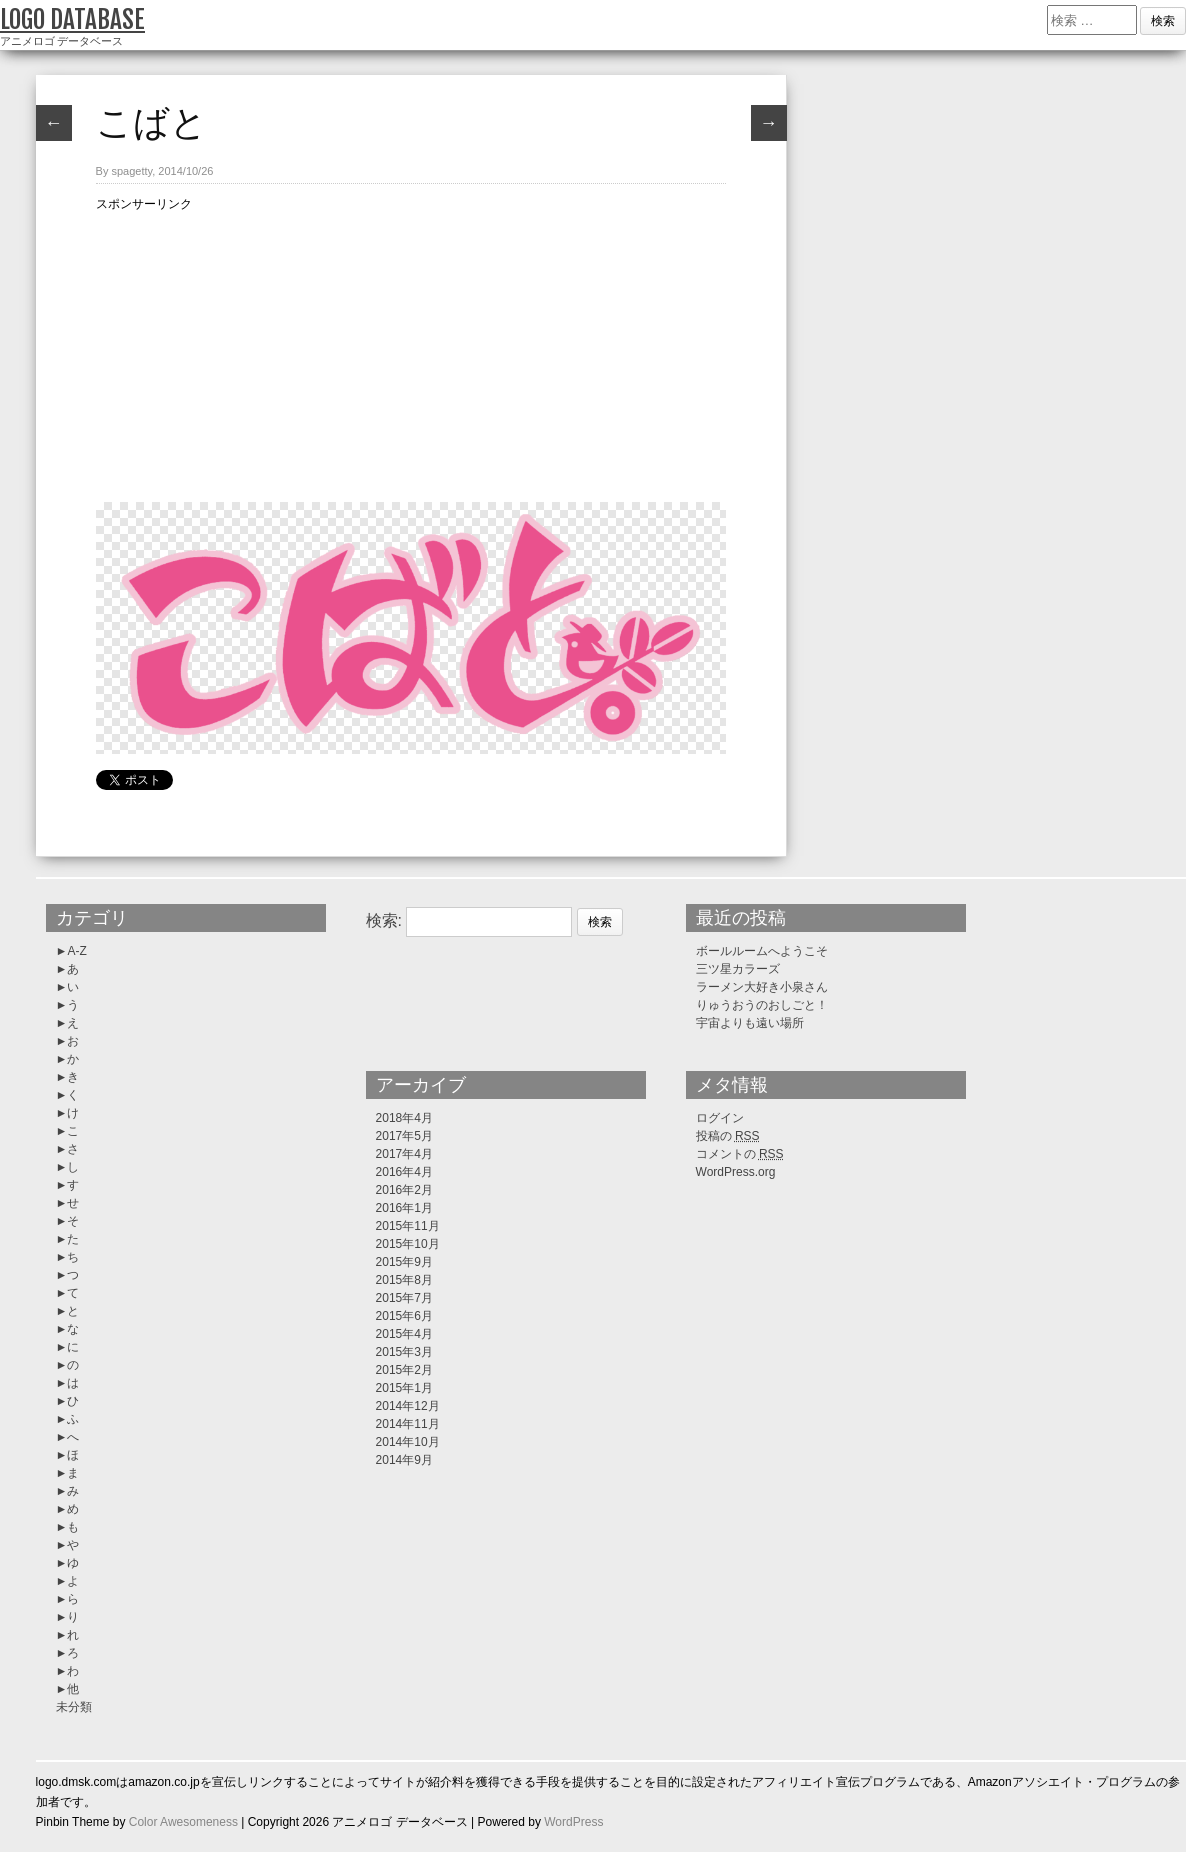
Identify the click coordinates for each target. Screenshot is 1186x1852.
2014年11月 (408, 1424)
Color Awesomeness (183, 1822)
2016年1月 (404, 1208)
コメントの (740, 1154)
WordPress (573, 1822)
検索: (384, 920)
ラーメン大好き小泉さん (762, 987)
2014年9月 (404, 1460)
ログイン (720, 1118)
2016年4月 (404, 1172)
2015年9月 (404, 1262)
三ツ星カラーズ (738, 969)
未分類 (74, 1707)
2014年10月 (408, 1442)
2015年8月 (404, 1280)
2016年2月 (404, 1190)
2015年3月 (404, 1352)
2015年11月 (408, 1226)
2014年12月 (408, 1406)
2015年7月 (404, 1298)
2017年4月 (404, 1154)
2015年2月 (404, 1370)
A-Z (76, 951)
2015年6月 (404, 1316)
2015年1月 (404, 1388)
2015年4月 (404, 1334)
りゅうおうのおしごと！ (762, 1005)
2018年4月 (404, 1118)
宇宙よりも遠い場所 (750, 1023)
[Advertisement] (411, 354)
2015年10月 (408, 1244)
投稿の (728, 1136)
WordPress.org (736, 1172)
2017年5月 (404, 1136)
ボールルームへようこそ (762, 951)
